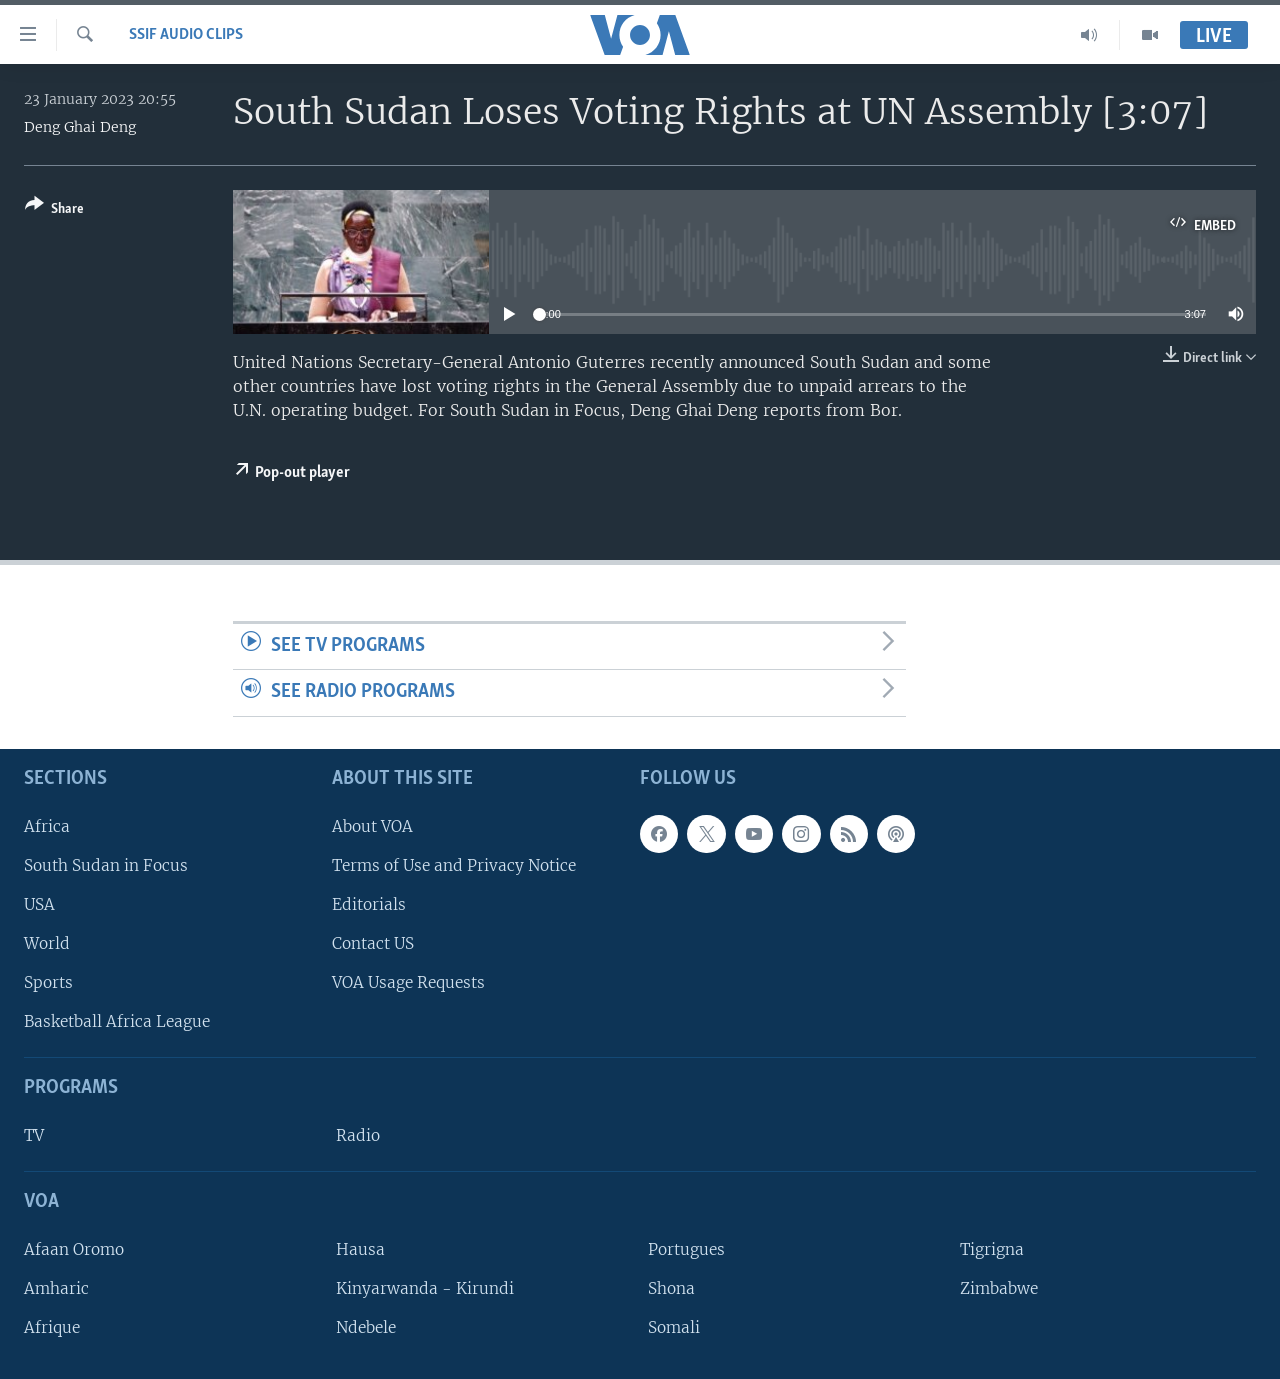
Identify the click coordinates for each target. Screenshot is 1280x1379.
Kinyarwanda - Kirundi (425, 1288)
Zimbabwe (999, 1288)
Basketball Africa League (117, 1021)
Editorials (369, 904)
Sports (48, 982)
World (47, 943)
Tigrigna (992, 1249)
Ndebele (366, 1327)
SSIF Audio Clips (186, 35)
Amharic (56, 1288)
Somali (674, 1327)
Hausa (360, 1249)
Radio (358, 1135)
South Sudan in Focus (106, 865)
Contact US (373, 943)
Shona (671, 1288)
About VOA (372, 826)
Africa (47, 826)
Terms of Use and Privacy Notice (454, 865)
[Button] (54, 210)
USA (39, 904)
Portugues (686, 1249)
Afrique (52, 1327)
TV (34, 1135)
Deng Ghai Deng (80, 127)
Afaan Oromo (74, 1249)
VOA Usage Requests (408, 982)
